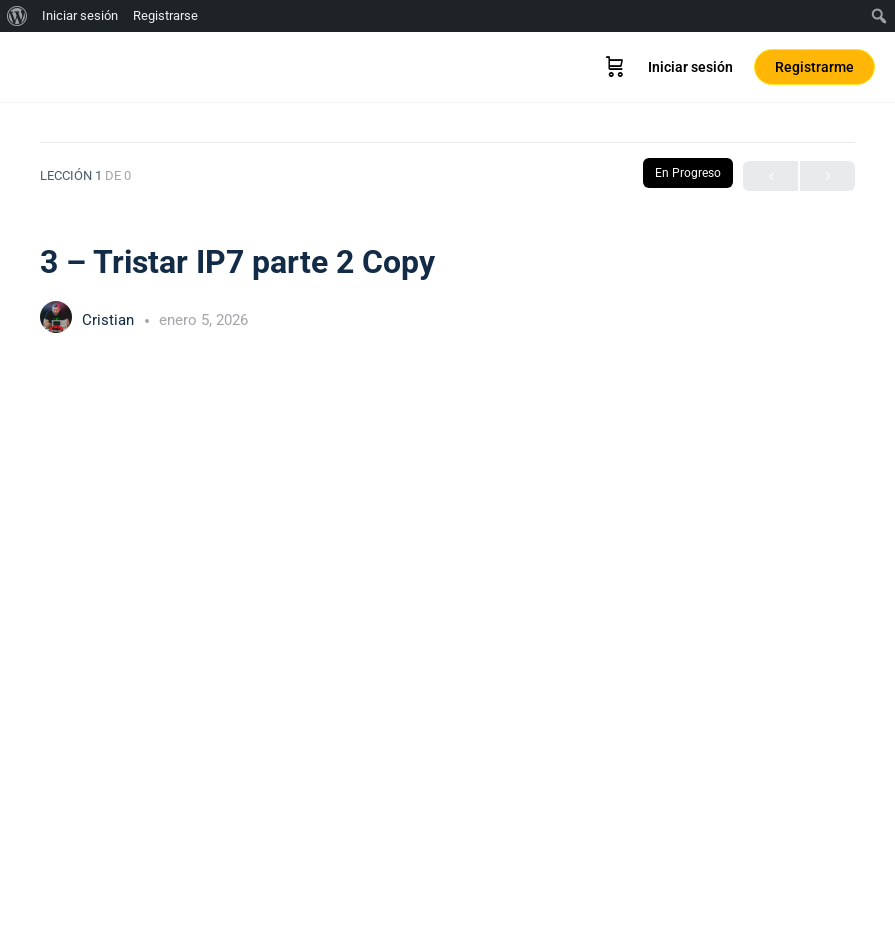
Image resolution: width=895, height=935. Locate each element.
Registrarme (814, 67)
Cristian (110, 320)
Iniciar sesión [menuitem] (80, 15)
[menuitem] (17, 16)
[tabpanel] (447, 622)
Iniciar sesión (690, 67)
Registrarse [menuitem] (165, 15)
